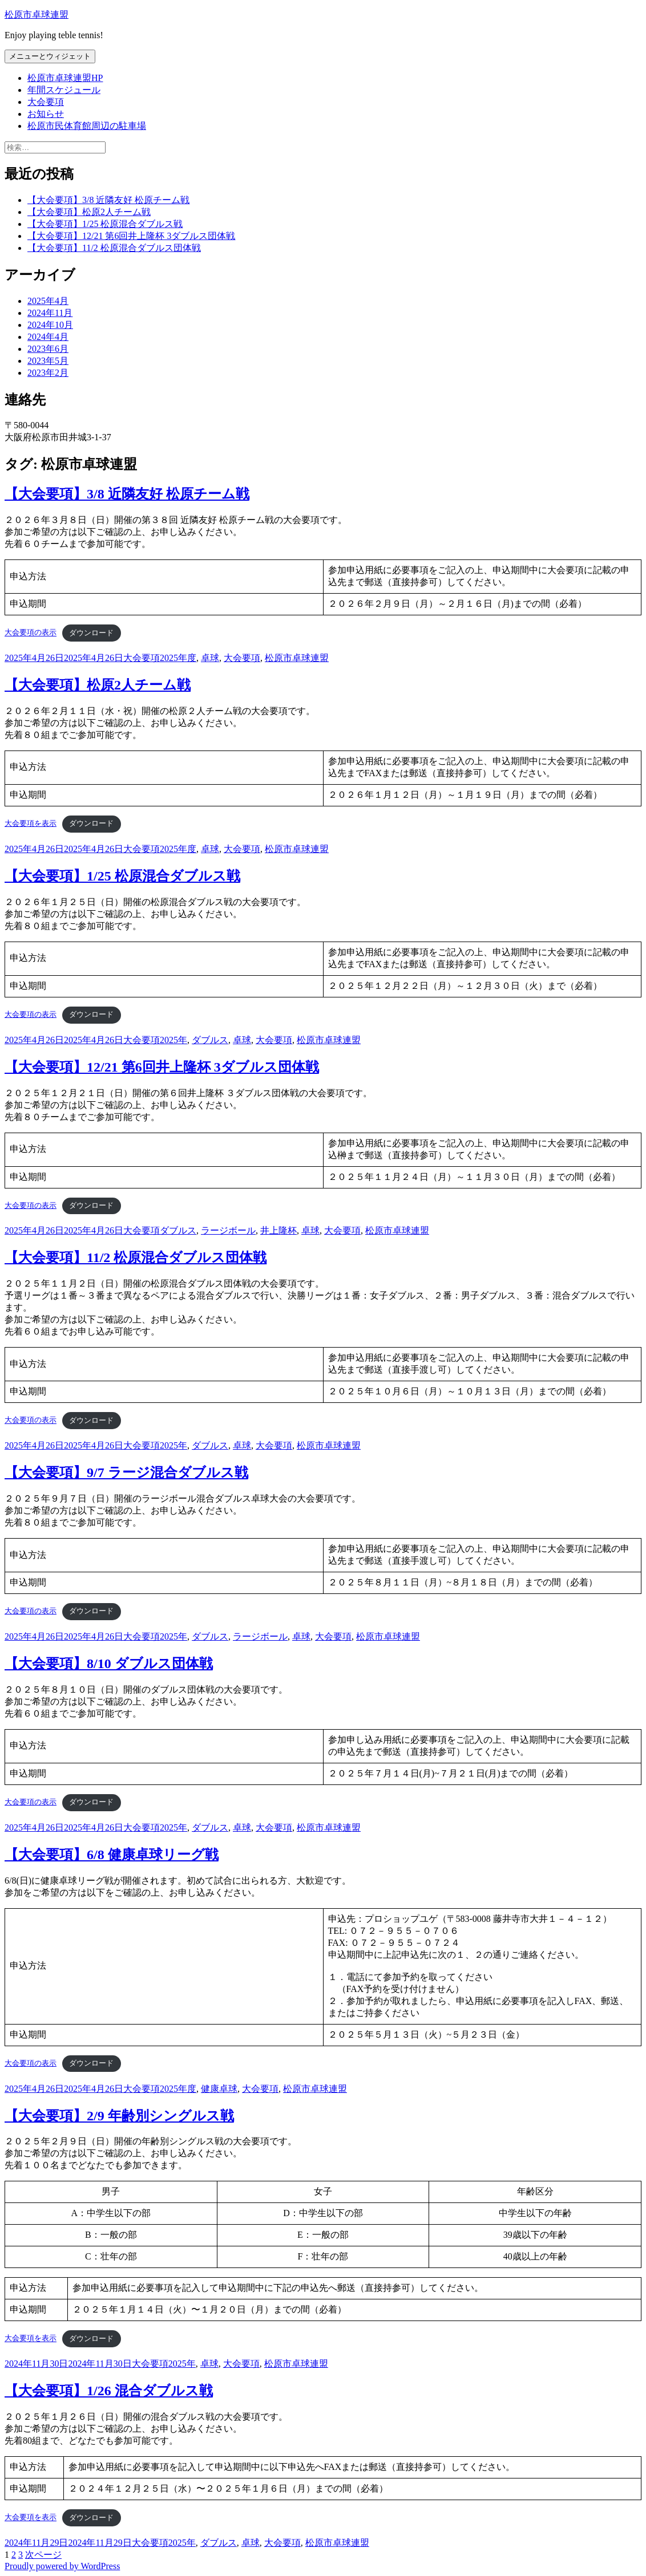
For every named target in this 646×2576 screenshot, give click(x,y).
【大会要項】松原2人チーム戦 (89, 212)
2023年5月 (47, 361)
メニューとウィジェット (50, 56)
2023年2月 (47, 373)
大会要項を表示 (30, 823)
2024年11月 (49, 313)
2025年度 (178, 658)
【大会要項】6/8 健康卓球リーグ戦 (112, 1854)
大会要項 (45, 102)
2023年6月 (47, 349)
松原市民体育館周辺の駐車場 (86, 126)
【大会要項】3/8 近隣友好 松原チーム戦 (108, 200)
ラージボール (228, 1230)
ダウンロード (91, 633)
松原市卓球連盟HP (65, 78)
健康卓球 (219, 2089)
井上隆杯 (278, 1230)
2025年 (173, 1040)
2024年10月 (50, 325)
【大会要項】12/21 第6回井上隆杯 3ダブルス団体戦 (131, 236)
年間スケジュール (63, 90)
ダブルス (210, 1040)
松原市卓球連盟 (36, 14)
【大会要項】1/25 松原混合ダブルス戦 (105, 224)
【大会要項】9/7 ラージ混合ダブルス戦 (126, 1472)
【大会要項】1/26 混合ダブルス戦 (109, 2390)
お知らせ (45, 114)
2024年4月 (47, 337)
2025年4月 (47, 301)
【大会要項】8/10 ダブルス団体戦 (109, 1663)
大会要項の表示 (30, 633)
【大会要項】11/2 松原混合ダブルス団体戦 (114, 248)
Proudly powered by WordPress (62, 2566)
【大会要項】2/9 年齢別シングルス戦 (119, 2115)
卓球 (210, 658)
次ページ (43, 2554)
